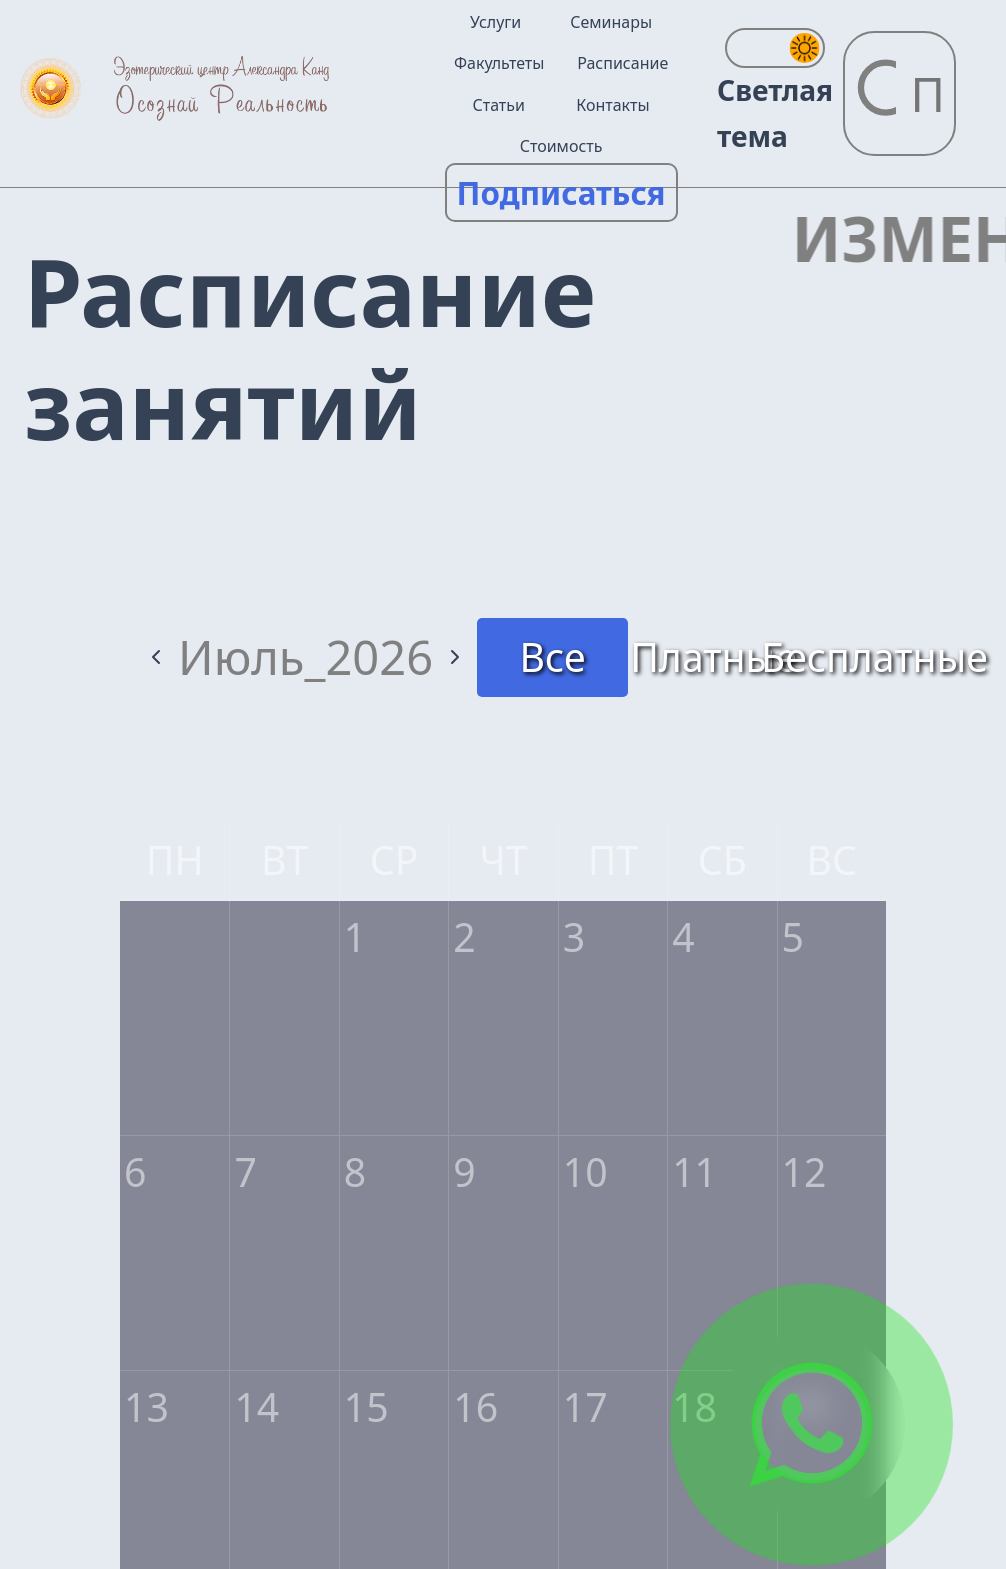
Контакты (612, 105)
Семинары (611, 22)
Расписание (622, 63)
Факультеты (499, 63)
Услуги (495, 22)
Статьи (498, 105)
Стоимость (561, 146)
